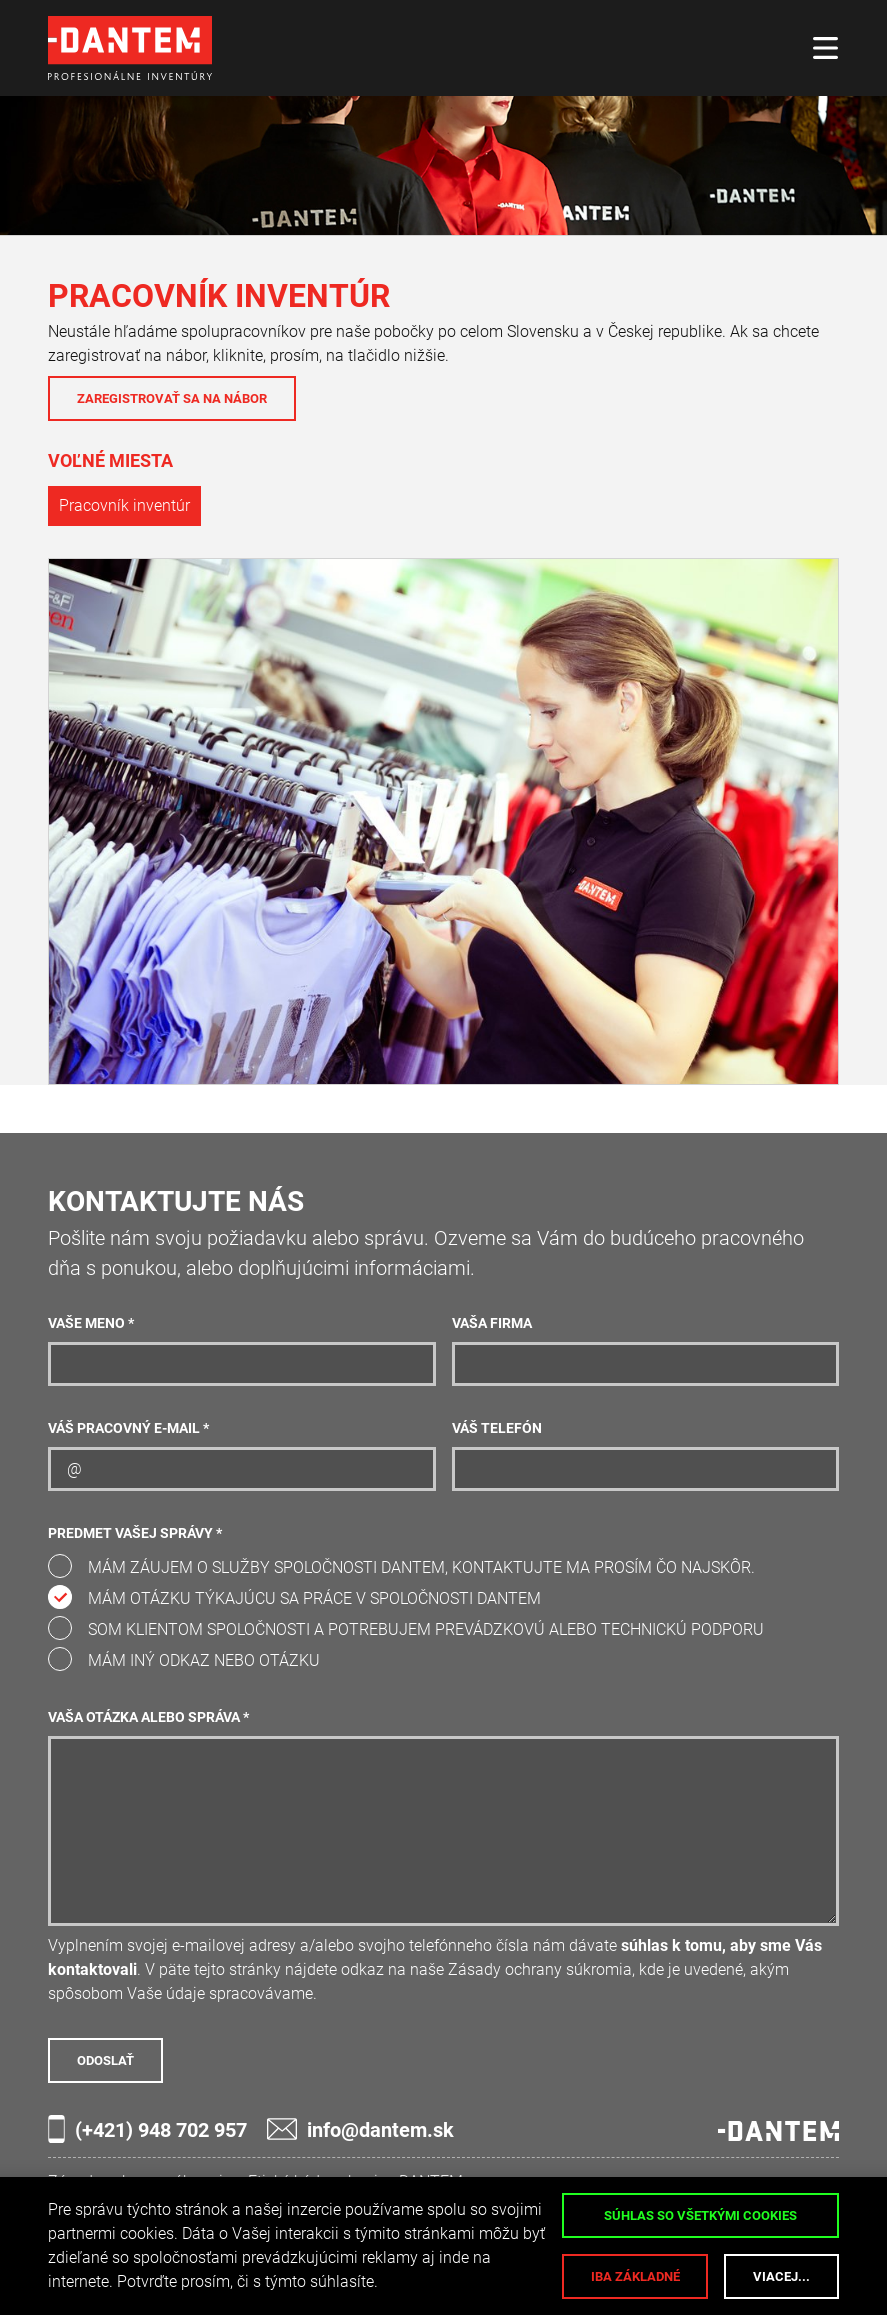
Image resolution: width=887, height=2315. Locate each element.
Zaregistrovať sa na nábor (172, 398)
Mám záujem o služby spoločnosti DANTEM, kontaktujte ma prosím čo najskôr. (421, 1567)
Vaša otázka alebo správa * (148, 1717)
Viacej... (781, 2276)
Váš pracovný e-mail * (128, 1428)
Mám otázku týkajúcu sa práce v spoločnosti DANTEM (314, 1598)
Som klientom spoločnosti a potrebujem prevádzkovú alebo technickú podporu (426, 1629)
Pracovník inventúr (124, 505)
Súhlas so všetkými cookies (700, 2215)
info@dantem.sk (360, 2129)
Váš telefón (497, 1428)
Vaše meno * (91, 1323)
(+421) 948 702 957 (147, 2129)
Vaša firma (492, 1323)
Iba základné (635, 2276)
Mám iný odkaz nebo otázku (204, 1660)
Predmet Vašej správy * (135, 1533)
